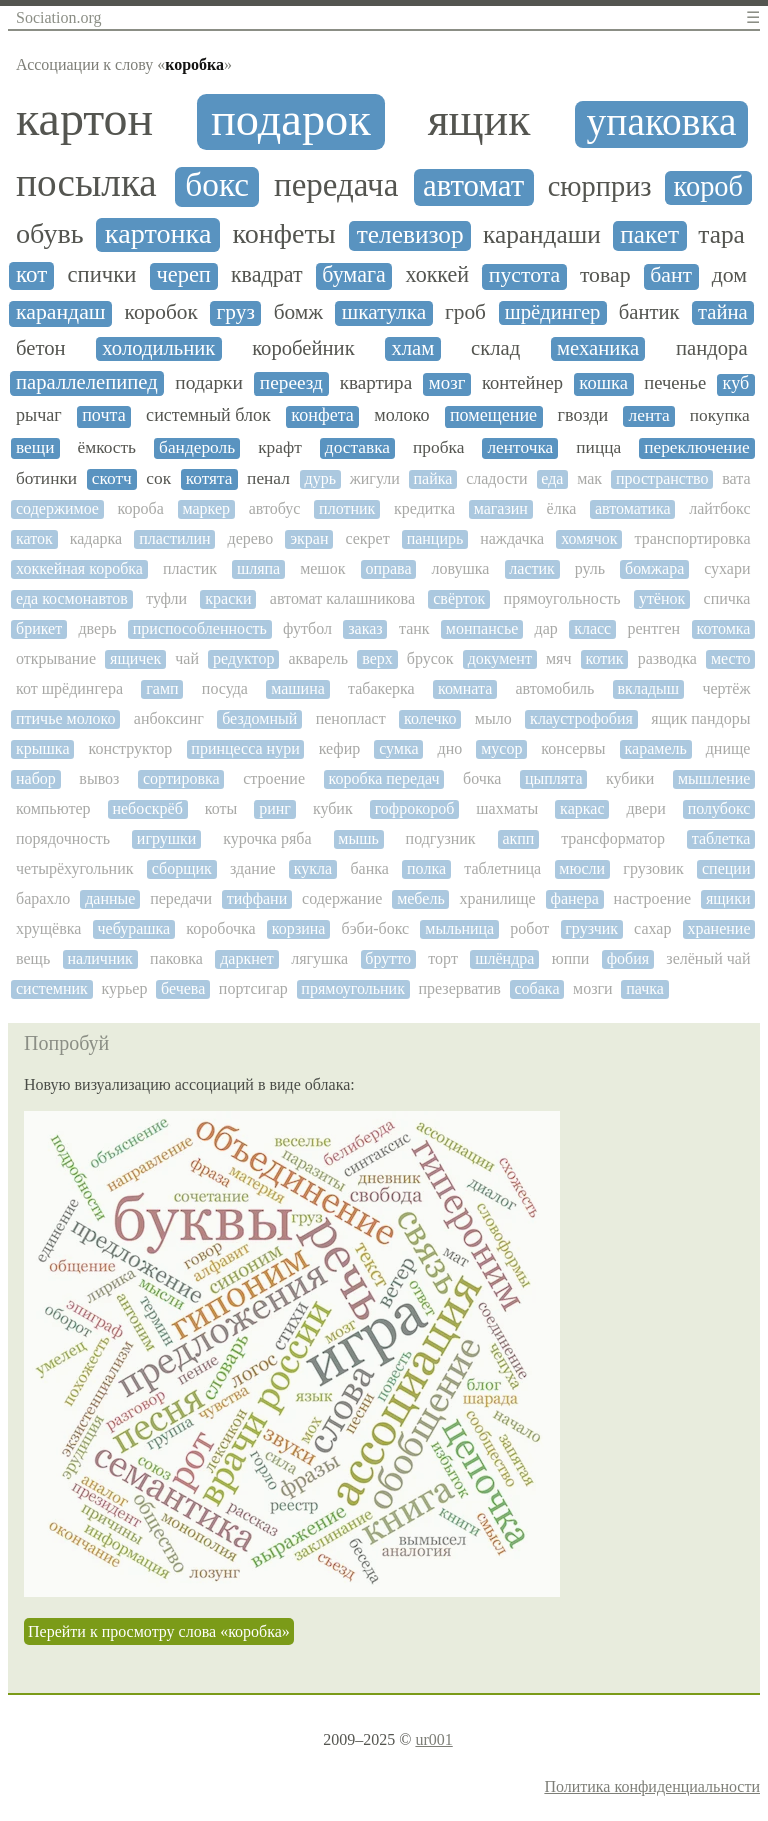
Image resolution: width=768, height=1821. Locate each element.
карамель (656, 748)
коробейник (303, 348)
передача (336, 185)
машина (298, 688)
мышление (714, 778)
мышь (358, 838)
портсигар (253, 988)
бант (671, 275)
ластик (532, 568)
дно (450, 748)
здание (253, 868)
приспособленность (200, 628)
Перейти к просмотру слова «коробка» (159, 1631)
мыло (493, 718)
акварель (318, 658)
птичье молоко (65, 718)
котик (605, 658)
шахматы (507, 808)
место (731, 658)
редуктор (243, 658)
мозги (593, 988)
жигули (375, 478)
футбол (307, 628)
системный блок (208, 415)
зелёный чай (708, 958)
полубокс (719, 808)
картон (84, 119)
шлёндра (504, 958)
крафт (280, 447)
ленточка (520, 447)
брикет (39, 628)
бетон (41, 348)
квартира (376, 382)
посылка (86, 182)
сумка (398, 748)
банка (369, 868)
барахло (43, 898)
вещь (33, 958)
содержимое (57, 508)
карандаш (61, 312)
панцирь (435, 538)
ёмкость (107, 447)
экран (309, 538)
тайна (723, 312)
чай (187, 658)
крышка (42, 748)
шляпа (258, 568)
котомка (723, 628)
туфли (166, 598)
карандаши (542, 234)
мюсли (582, 868)
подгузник (441, 838)
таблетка (721, 838)
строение (274, 778)
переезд (291, 382)
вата (736, 478)
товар (605, 275)
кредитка (424, 508)
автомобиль (554, 688)
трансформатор (613, 838)
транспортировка (692, 538)
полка (426, 868)
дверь (97, 628)
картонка (158, 233)
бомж (298, 312)
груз (236, 312)
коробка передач (384, 778)
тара (721, 234)
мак (589, 478)
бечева (183, 988)
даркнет (247, 958)
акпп (518, 838)
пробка (438, 447)
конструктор (130, 748)
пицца (598, 447)
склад (495, 348)
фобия (628, 958)
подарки (209, 382)
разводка (667, 658)
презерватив (460, 988)
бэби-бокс (376, 928)
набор (36, 778)
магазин (501, 508)
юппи (571, 958)
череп (183, 275)
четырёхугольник (75, 868)
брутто (388, 958)
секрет (367, 538)
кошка (603, 383)
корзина (299, 928)
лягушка (319, 958)
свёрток (459, 598)
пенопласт (351, 718)
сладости (496, 478)
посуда (225, 688)
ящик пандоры (700, 718)
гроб (465, 312)
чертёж (726, 688)
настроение (652, 898)
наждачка (512, 538)
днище (728, 748)
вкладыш (649, 688)
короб (708, 186)
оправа (388, 568)
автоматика (633, 508)
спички (102, 275)
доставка (357, 447)
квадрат (267, 275)
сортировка (181, 778)
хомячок (589, 538)
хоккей (437, 275)
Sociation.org (58, 17)
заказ (365, 628)
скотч (112, 478)
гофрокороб (415, 808)
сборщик (182, 868)
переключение (696, 447)
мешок (322, 568)
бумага (353, 275)
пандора (712, 348)
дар (546, 628)
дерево (250, 538)
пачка (645, 988)
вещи (35, 447)
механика (598, 348)
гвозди (583, 415)
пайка (433, 478)
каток (34, 538)
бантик (649, 312)
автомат (473, 186)
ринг (275, 808)
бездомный (259, 718)
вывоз (99, 778)
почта (104, 415)
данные (110, 898)
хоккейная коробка (79, 568)
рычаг (39, 415)
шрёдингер (553, 312)
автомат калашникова (342, 598)
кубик (333, 808)
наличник (99, 958)
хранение (718, 928)
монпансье (482, 628)
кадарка (96, 538)
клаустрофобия (581, 718)
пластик (190, 568)
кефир (340, 748)
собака (537, 988)
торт (443, 958)
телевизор (410, 234)
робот (529, 928)
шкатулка (384, 312)
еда (552, 478)
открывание (56, 658)
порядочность (63, 838)
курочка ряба (267, 838)
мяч (559, 658)
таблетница (502, 868)
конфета (322, 415)
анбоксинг (169, 718)
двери (645, 808)
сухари (727, 568)
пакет (649, 234)
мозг (447, 383)
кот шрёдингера (69, 688)
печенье (675, 383)
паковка (176, 958)
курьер (124, 988)
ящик (479, 120)
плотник (347, 508)
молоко (401, 415)
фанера (575, 898)
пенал (268, 478)
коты (221, 808)
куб (736, 383)
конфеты (284, 234)
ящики (728, 898)
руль (590, 568)
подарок (291, 119)
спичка (727, 598)
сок (158, 478)
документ (500, 658)
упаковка (662, 122)
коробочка (220, 928)
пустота (524, 275)
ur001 (433, 1739)
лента (649, 415)
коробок (161, 312)
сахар (652, 928)
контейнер (522, 383)
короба (141, 508)
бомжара (654, 568)
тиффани (257, 898)
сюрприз (600, 186)
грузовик (653, 868)
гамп (162, 688)
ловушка (460, 568)
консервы (573, 748)
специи (726, 868)
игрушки (167, 838)
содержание (342, 898)
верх (377, 658)
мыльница (459, 928)
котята (209, 478)
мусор (501, 748)
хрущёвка (48, 928)
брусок (430, 658)
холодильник (158, 348)
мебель (421, 898)
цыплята (554, 778)
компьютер (53, 808)
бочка (482, 778)
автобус (275, 508)
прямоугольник (353, 988)
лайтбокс (719, 508)
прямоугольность (562, 598)
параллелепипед (87, 382)
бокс (217, 185)
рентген (653, 628)
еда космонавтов (72, 598)
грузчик (591, 928)
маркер (206, 508)
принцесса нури (245, 748)
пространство (662, 478)
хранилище (498, 898)
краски (228, 598)
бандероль (197, 447)
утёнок (662, 598)
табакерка (381, 688)
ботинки (46, 478)
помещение (493, 415)
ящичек (135, 658)
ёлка (562, 508)
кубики (630, 778)
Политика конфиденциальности (652, 1786)
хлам (412, 348)
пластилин (174, 538)
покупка (720, 415)
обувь (50, 233)
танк (414, 628)
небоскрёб (147, 808)
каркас (582, 808)
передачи (181, 898)
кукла (313, 868)
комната (465, 688)
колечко (430, 718)
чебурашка (133, 928)
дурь (319, 478)
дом (729, 275)
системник (52, 988)
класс (592, 628)
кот (31, 274)
